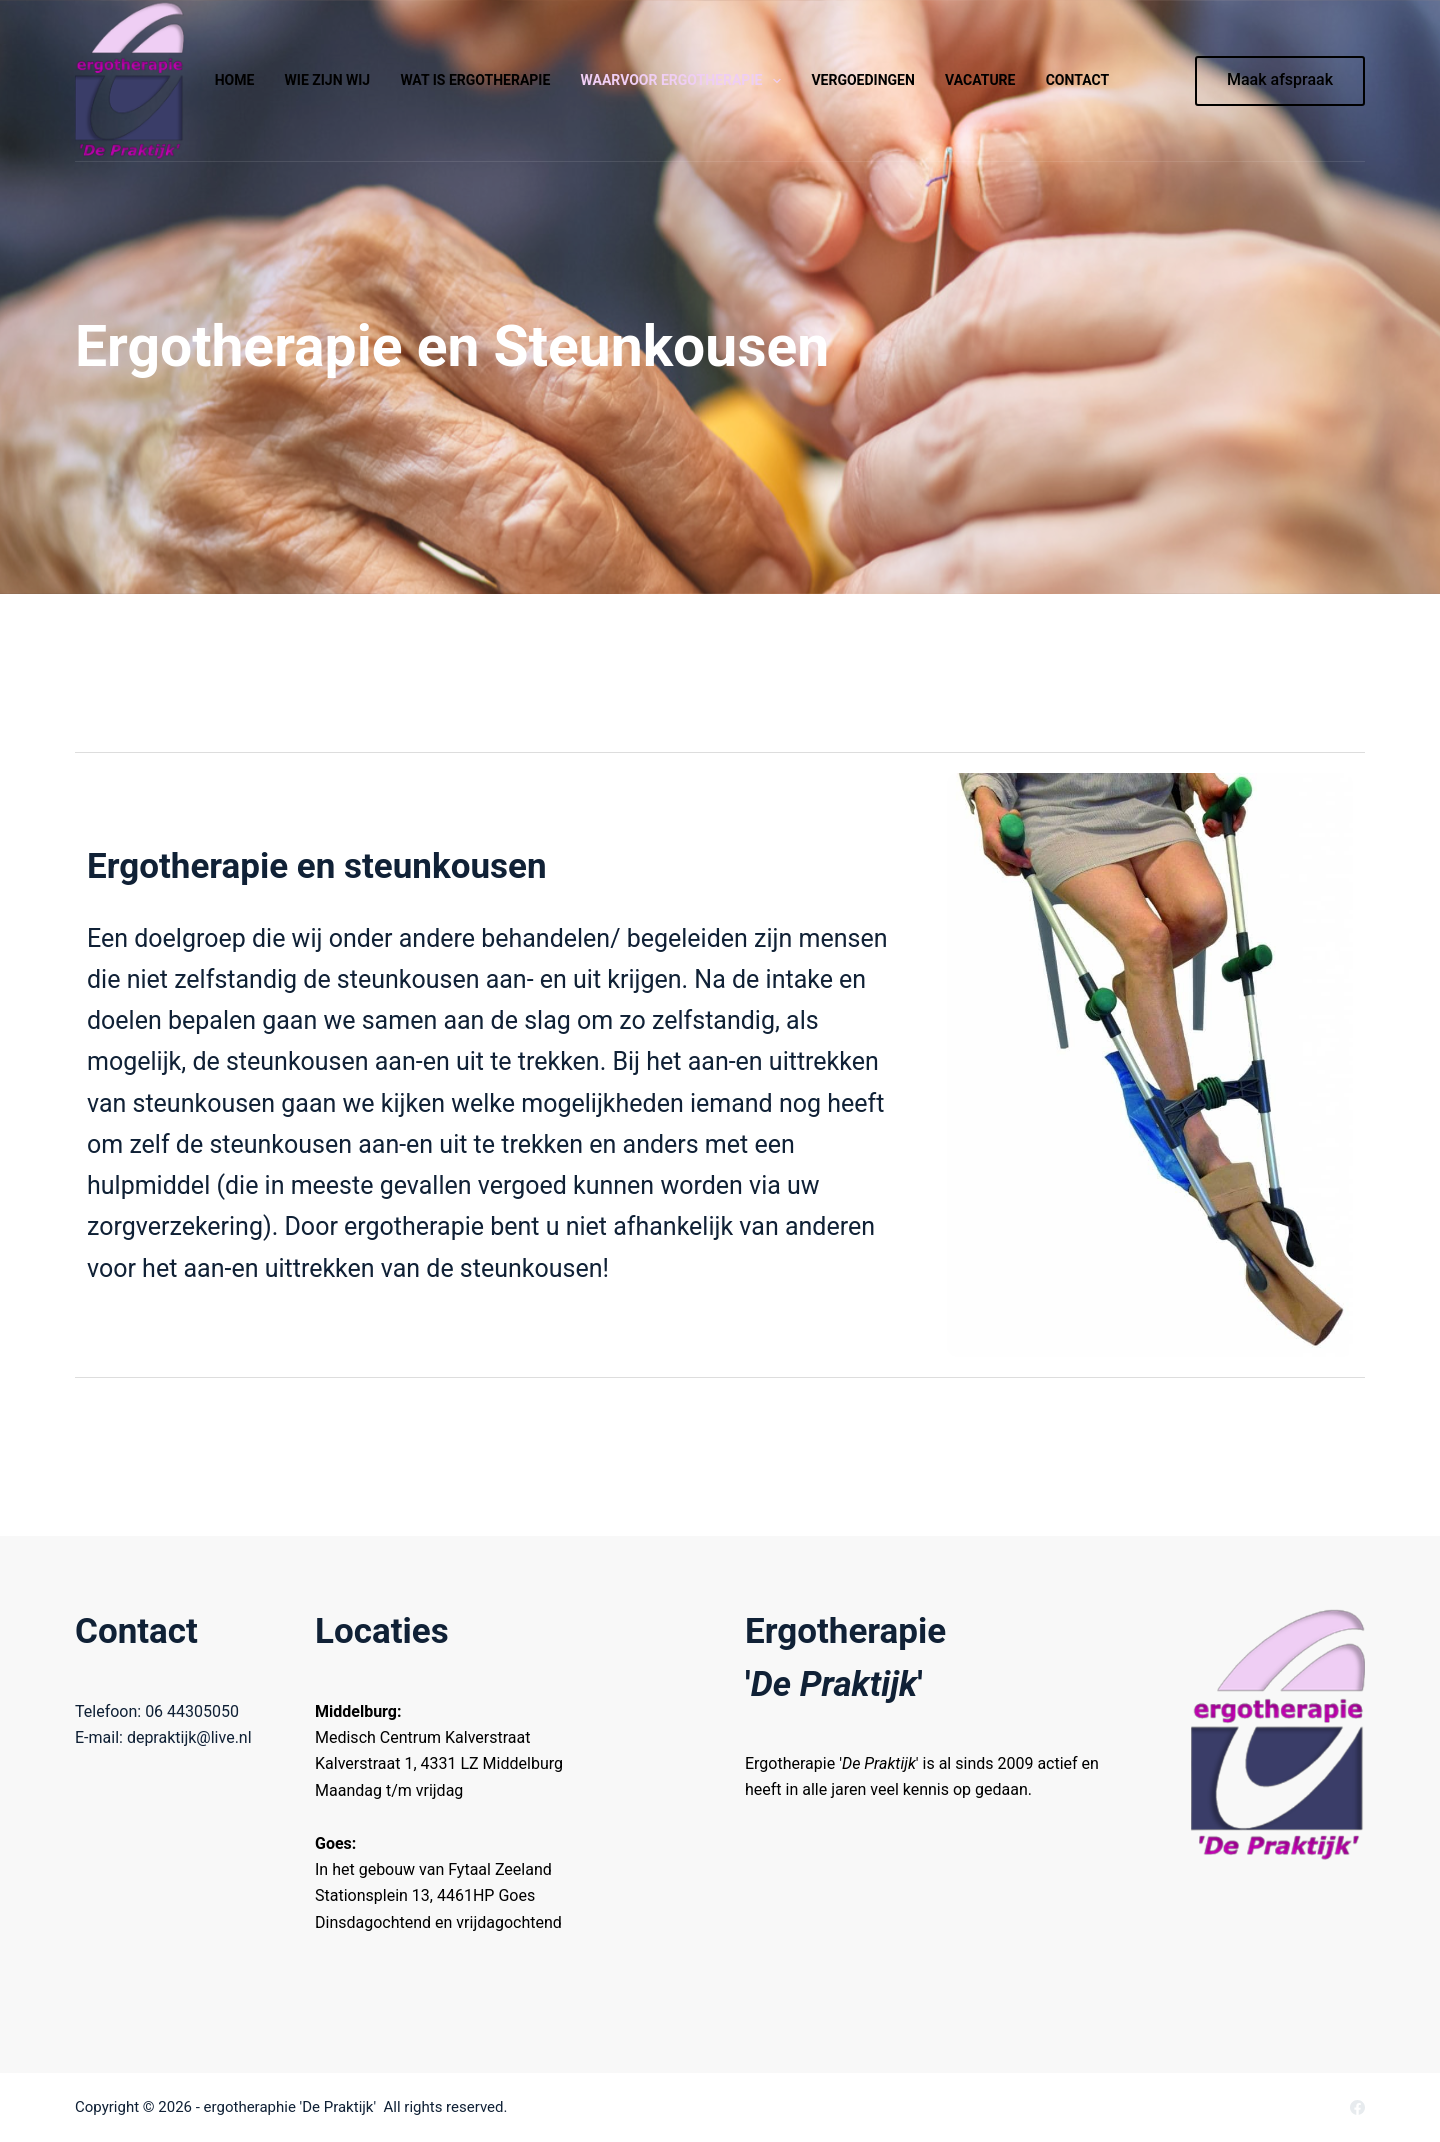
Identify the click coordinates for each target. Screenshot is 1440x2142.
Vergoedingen (862, 80)
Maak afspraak (1280, 79)
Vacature (980, 80)
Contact (1077, 80)
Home (235, 80)
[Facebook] (1357, 2107)
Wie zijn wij (328, 80)
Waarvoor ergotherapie (685, 81)
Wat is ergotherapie (475, 80)
